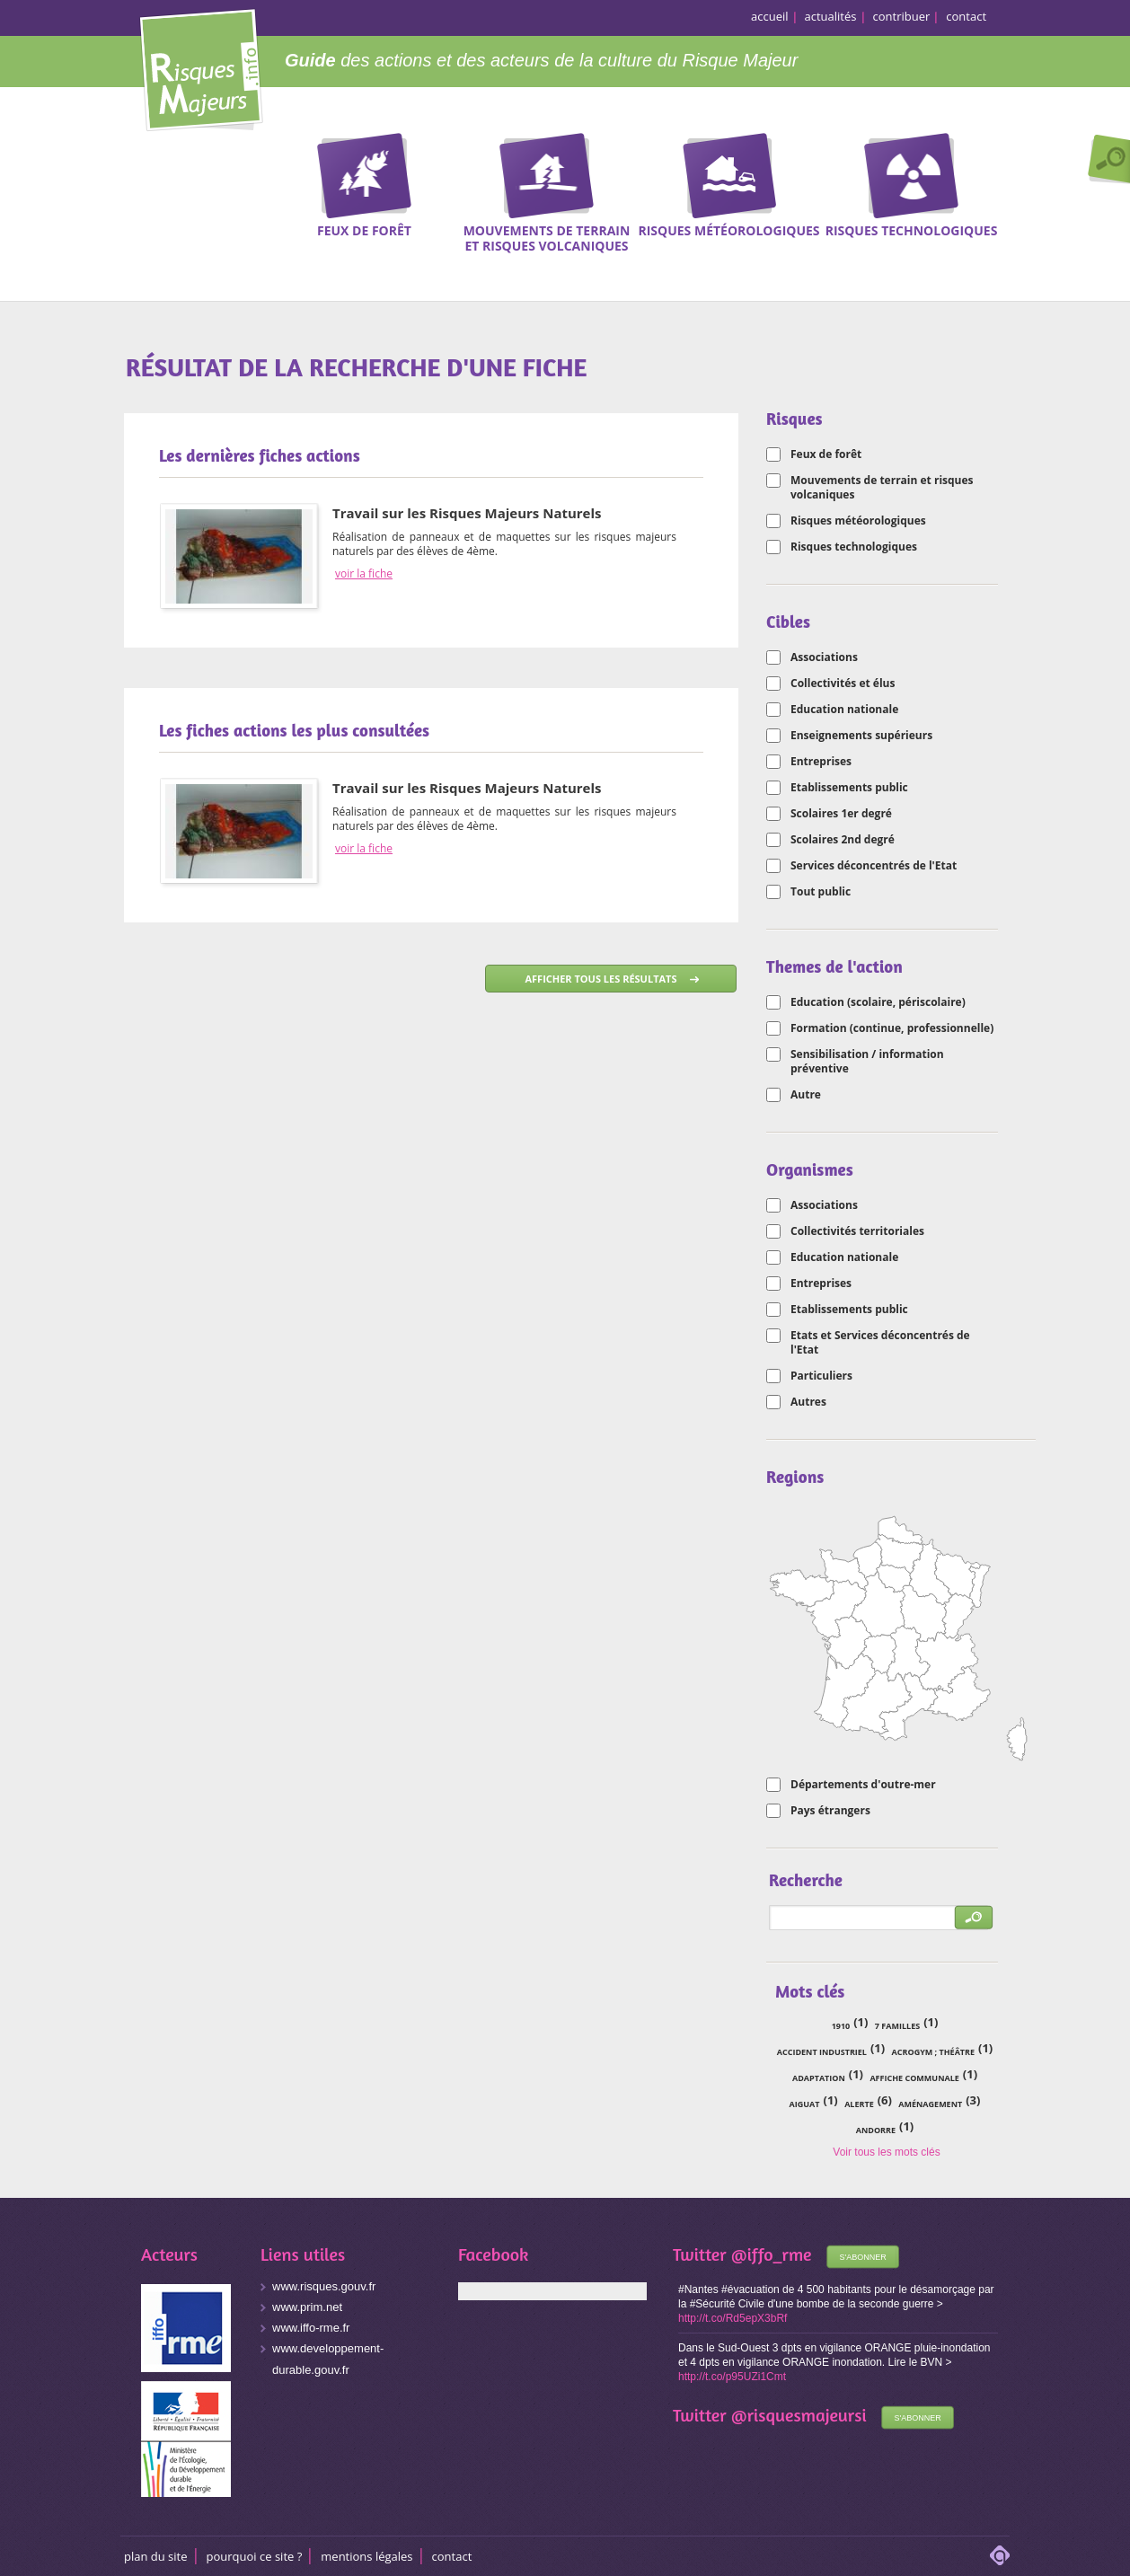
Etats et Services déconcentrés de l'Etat (880, 1342)
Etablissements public (849, 788)
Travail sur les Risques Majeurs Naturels (467, 513)
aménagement (930, 2104)
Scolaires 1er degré (841, 814)
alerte (859, 2104)
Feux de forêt (825, 454)
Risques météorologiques (858, 521)
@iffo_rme (771, 2254)
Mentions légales (366, 2556)
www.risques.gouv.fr (323, 2286)
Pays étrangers (830, 1811)
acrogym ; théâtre (933, 2052)
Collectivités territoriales (857, 1231)
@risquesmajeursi (799, 2415)
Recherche (1105, 161)
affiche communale (914, 2078)
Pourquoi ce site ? (255, 2556)
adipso (1000, 2555)
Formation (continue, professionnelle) (891, 1028)
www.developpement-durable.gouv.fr (328, 2359)
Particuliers (821, 1376)
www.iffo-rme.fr (310, 2327)
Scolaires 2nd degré (842, 840)
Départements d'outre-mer (863, 1785)
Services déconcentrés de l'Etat (873, 866)
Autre (805, 1095)
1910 (841, 2026)
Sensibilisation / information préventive (867, 1061)
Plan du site (156, 2556)
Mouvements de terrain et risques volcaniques (882, 487)
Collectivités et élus (842, 683)
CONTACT (452, 2556)
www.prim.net (307, 2307)
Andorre (876, 2130)
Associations (824, 657)
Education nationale (844, 709)
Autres (808, 1402)
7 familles (897, 2026)
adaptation (818, 2078)
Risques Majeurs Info (200, 67)
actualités (831, 16)
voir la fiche (364, 574)
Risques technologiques (853, 547)
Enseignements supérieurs (861, 735)
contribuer (902, 16)
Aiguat (805, 2104)
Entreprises (821, 761)
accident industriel (822, 2052)
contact (966, 16)
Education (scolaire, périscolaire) (878, 1002)
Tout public (820, 892)
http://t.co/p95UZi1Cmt (732, 2376)
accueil (770, 16)
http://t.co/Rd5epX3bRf (732, 2318)
